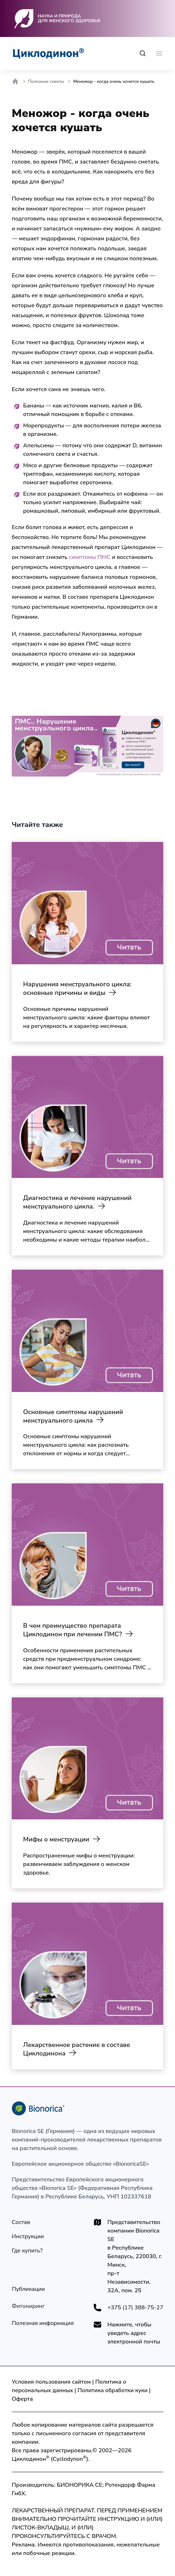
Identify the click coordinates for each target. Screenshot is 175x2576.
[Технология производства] (28, 2306)
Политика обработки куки (113, 2390)
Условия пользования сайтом (51, 2382)
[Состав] (21, 2222)
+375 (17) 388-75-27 (135, 2307)
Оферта (22, 2399)
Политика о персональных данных (69, 2386)
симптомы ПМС (90, 557)
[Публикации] (28, 2289)
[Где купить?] (27, 2250)
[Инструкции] (28, 2236)
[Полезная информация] (43, 2323)
